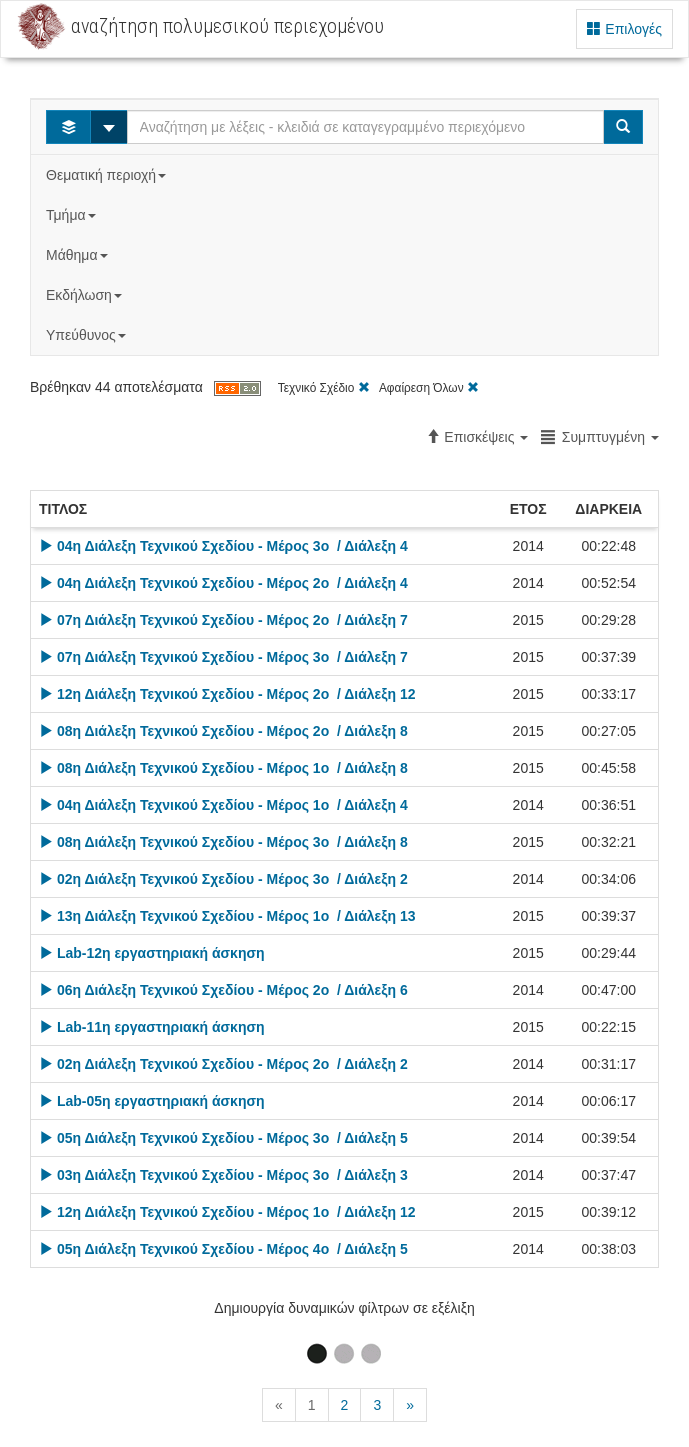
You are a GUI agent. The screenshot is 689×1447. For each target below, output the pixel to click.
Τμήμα (72, 215)
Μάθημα (78, 255)
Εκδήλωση (86, 295)
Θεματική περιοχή (108, 175)
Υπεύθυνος (88, 335)
